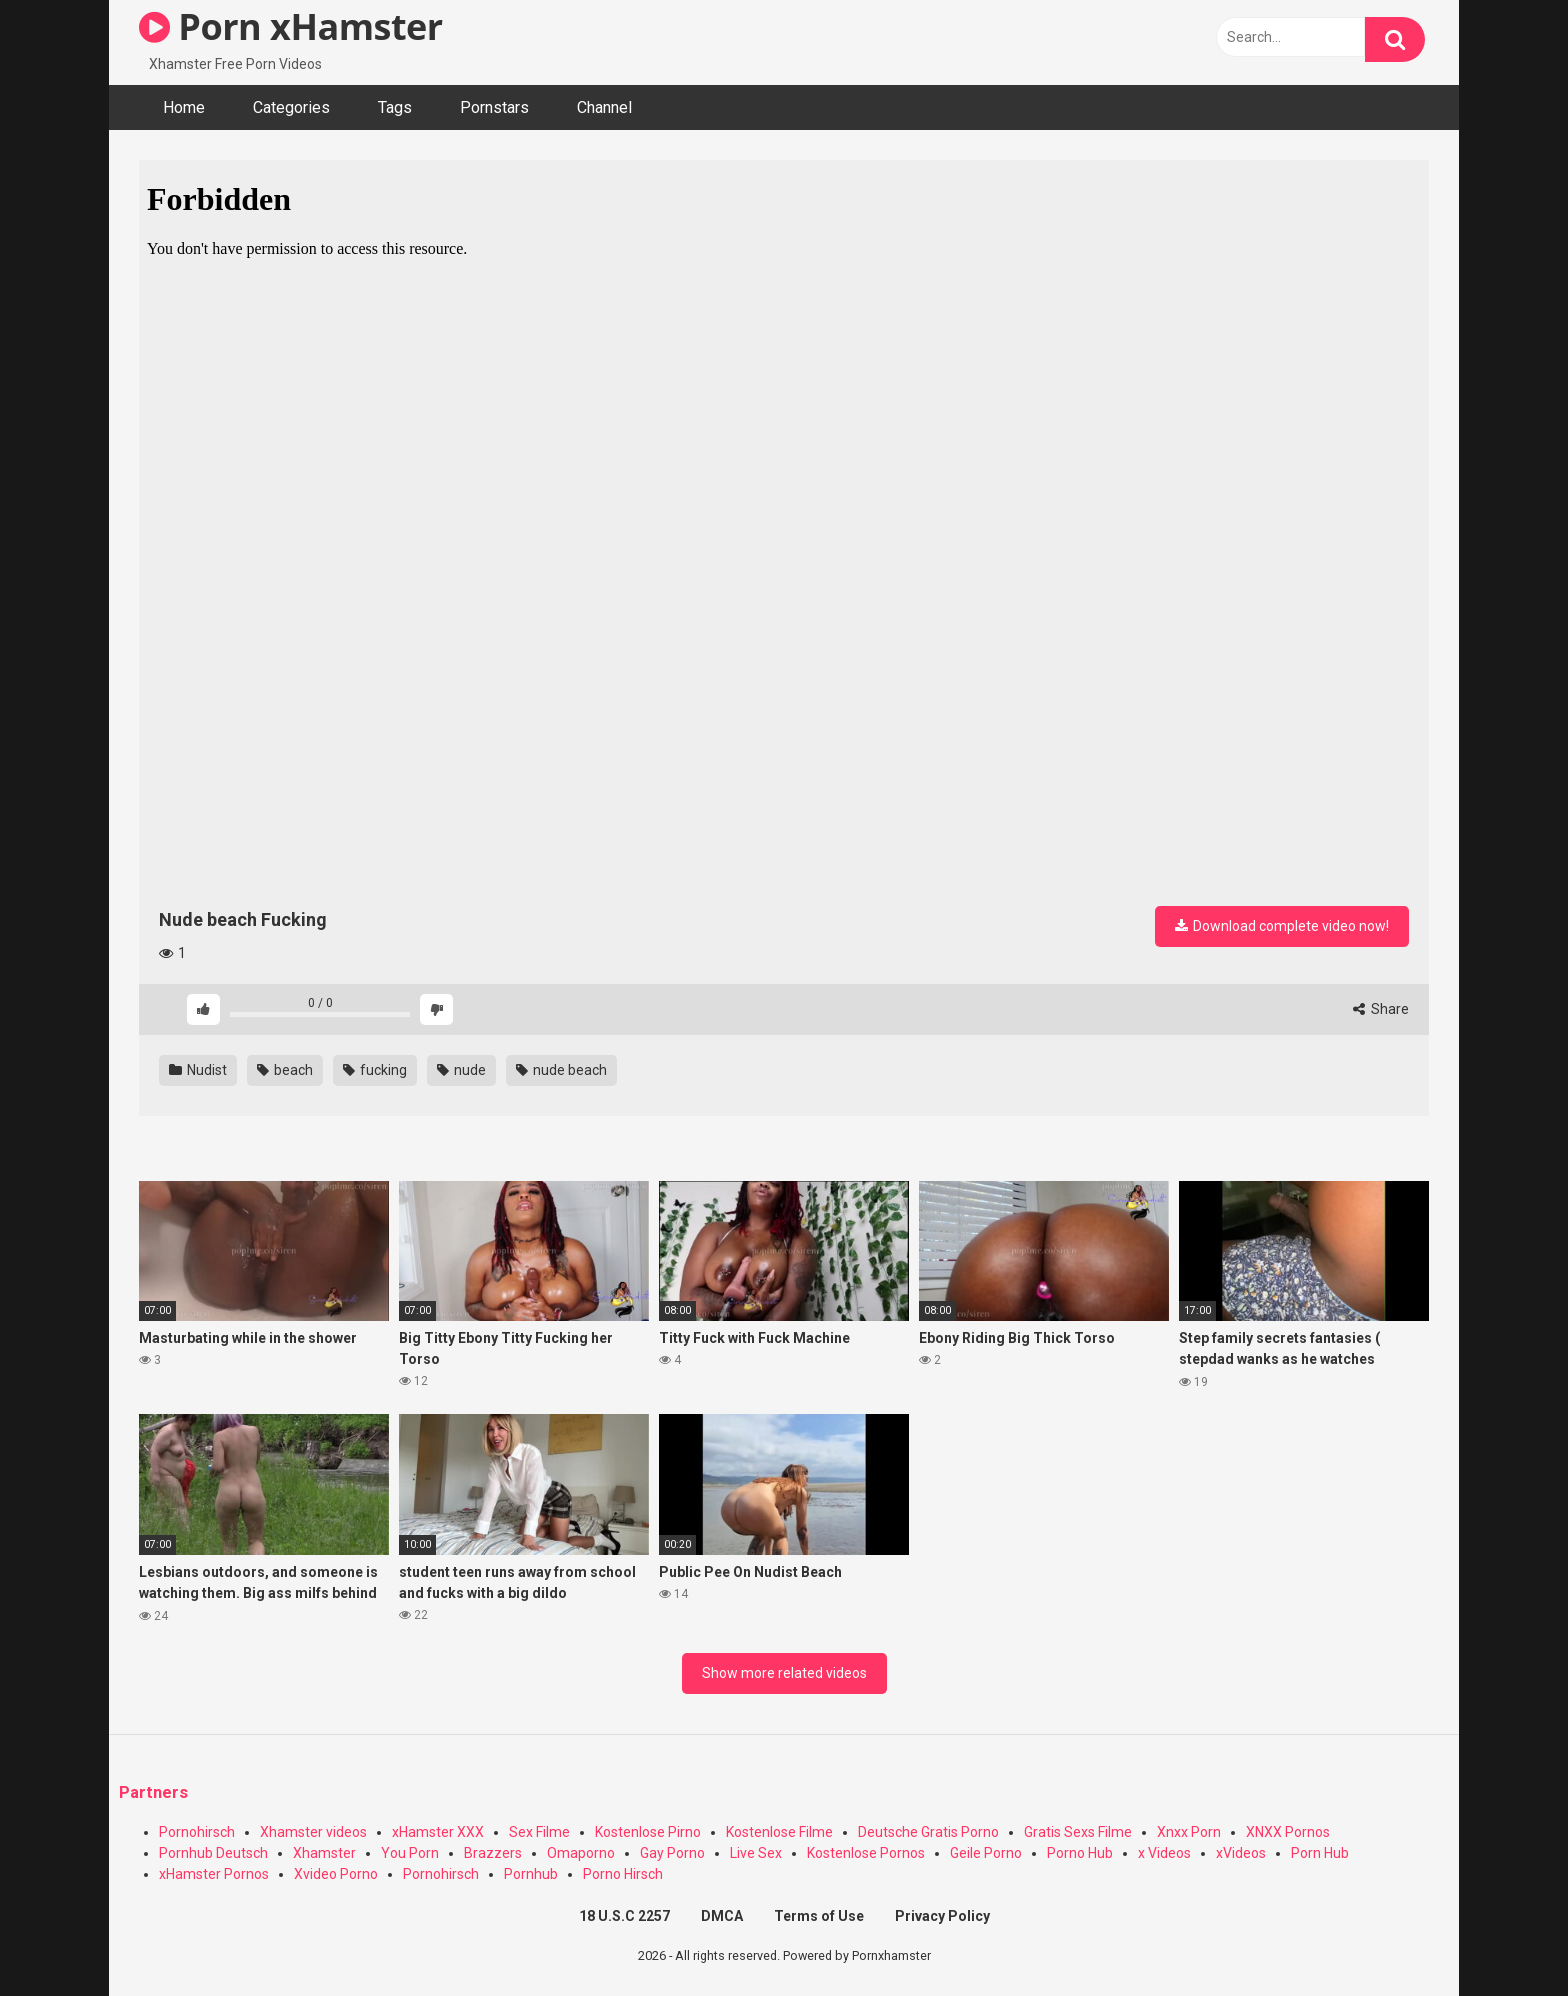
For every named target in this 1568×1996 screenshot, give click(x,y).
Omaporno (581, 1853)
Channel (604, 107)
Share (1381, 1009)
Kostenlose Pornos (866, 1853)
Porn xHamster (291, 26)
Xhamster (324, 1853)
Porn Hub (1320, 1853)
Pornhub (531, 1874)
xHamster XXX (438, 1832)
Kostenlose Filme (779, 1832)
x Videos (1164, 1853)
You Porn (410, 1853)
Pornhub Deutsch (213, 1853)
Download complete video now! (1282, 926)
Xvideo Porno (336, 1874)
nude (461, 1070)
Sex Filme (539, 1832)
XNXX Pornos (1288, 1832)
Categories (291, 107)
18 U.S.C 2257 (624, 1916)
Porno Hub (1080, 1853)
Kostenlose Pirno (648, 1832)
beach (285, 1070)
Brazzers (493, 1853)
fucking (375, 1070)
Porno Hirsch (623, 1874)
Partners (153, 1792)
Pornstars (494, 107)
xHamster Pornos (214, 1874)
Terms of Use (819, 1916)
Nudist (198, 1070)
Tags (395, 107)
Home (184, 107)
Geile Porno (986, 1853)
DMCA (722, 1916)
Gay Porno (672, 1853)
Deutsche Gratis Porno (928, 1832)
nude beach (561, 1070)
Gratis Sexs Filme (1078, 1832)
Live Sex (756, 1853)
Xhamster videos (313, 1832)
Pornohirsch (197, 1832)
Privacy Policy (942, 1916)
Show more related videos (784, 1673)
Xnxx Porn (1189, 1832)
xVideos (1241, 1853)
